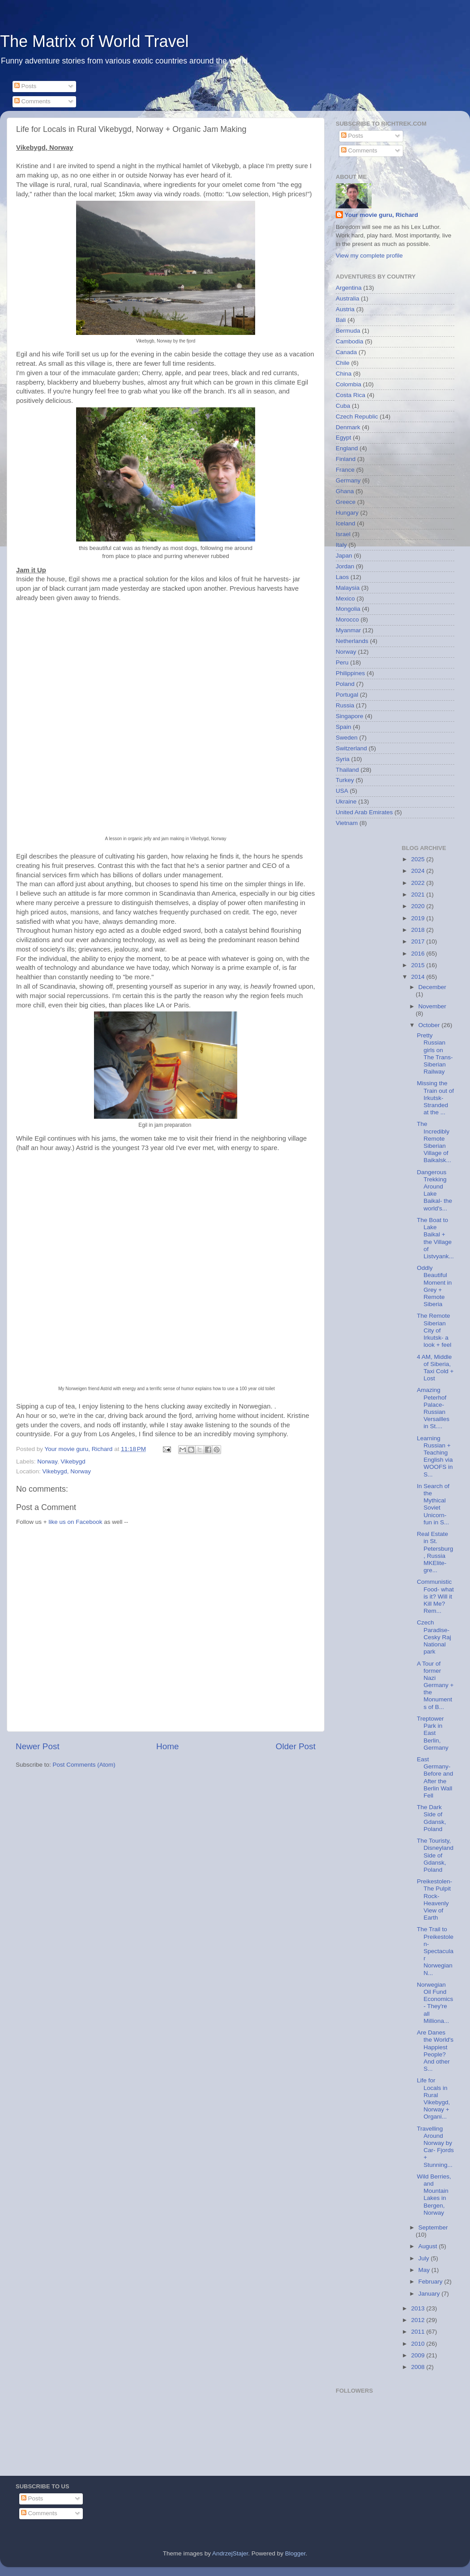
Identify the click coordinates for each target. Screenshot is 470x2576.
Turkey (345, 780)
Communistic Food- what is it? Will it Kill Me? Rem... (435, 1596)
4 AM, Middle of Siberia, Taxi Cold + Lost (435, 1368)
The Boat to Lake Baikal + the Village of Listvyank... (435, 1238)
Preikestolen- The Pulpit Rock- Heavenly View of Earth (434, 1899)
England (347, 448)
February (431, 2281)
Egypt (343, 437)
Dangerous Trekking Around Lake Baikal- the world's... (434, 1190)
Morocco (347, 619)
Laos (342, 577)
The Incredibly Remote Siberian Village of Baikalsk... (434, 1142)
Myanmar (348, 630)
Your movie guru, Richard (381, 214)
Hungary (347, 512)
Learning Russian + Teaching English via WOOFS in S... (435, 1456)
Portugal (347, 694)
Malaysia (347, 587)
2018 (418, 929)
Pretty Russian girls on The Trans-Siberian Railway (435, 1053)
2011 (418, 2331)
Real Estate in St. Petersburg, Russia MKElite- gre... (435, 1552)
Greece (345, 502)
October (430, 1025)
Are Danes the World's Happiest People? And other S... (435, 2050)
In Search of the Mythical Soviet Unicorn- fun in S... (433, 1504)
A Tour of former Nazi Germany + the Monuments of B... (435, 1685)
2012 (418, 2320)
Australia (347, 298)
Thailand (347, 769)
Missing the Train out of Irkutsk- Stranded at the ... (435, 1098)
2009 (418, 2355)
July (425, 2258)
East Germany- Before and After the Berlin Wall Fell (435, 1777)
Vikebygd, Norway (67, 1471)
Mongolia (348, 608)
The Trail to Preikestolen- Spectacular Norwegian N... (435, 1951)
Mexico (345, 598)
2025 (418, 859)
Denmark (348, 427)
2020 (418, 906)
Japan (344, 555)
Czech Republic (357, 416)
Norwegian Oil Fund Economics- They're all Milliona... (435, 2002)
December (432, 987)
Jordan (345, 566)
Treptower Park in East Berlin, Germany (433, 1733)
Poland (345, 684)
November (432, 1006)
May (425, 2270)
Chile (343, 363)
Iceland (345, 523)
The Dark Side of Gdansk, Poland (431, 1818)
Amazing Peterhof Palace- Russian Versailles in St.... (433, 1408)
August (429, 2246)
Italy (341, 544)
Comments (32, 101)
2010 (418, 2343)
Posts (25, 86)
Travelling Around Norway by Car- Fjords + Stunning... (435, 2146)
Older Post (296, 1746)
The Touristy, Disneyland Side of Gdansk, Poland (435, 1855)
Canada (346, 352)
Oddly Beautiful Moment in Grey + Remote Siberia (434, 1286)
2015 (418, 965)
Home (167, 1746)
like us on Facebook (75, 1522)
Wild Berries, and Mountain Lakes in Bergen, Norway (434, 2194)
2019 (418, 918)
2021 (418, 894)
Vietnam (347, 823)
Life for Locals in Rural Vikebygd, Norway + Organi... (433, 2098)
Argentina (349, 287)
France (345, 469)
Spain (343, 726)
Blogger (295, 2553)
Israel (343, 534)
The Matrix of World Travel (94, 41)
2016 (418, 953)
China (343, 373)
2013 (418, 2308)
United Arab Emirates (364, 812)
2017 (418, 941)
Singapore (349, 716)
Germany (348, 480)
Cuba (343, 405)
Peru (342, 662)
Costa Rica (350, 395)
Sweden (347, 737)
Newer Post (38, 1746)
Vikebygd (73, 1461)
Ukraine (346, 801)
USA (342, 790)
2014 (418, 976)
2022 (418, 883)
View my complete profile (369, 255)
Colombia (348, 384)
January (430, 2293)
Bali (341, 320)
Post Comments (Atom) (84, 1764)
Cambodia (349, 341)
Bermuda (348, 330)
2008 (418, 2367)
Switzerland (351, 748)
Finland (345, 459)
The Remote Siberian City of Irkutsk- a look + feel (434, 1330)
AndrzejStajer (230, 2553)
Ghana (345, 491)
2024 (418, 870)
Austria (345, 309)
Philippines (350, 673)
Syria (343, 759)
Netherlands (352, 641)
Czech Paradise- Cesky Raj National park (434, 1637)
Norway (47, 1461)
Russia (345, 705)
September (433, 2227)
